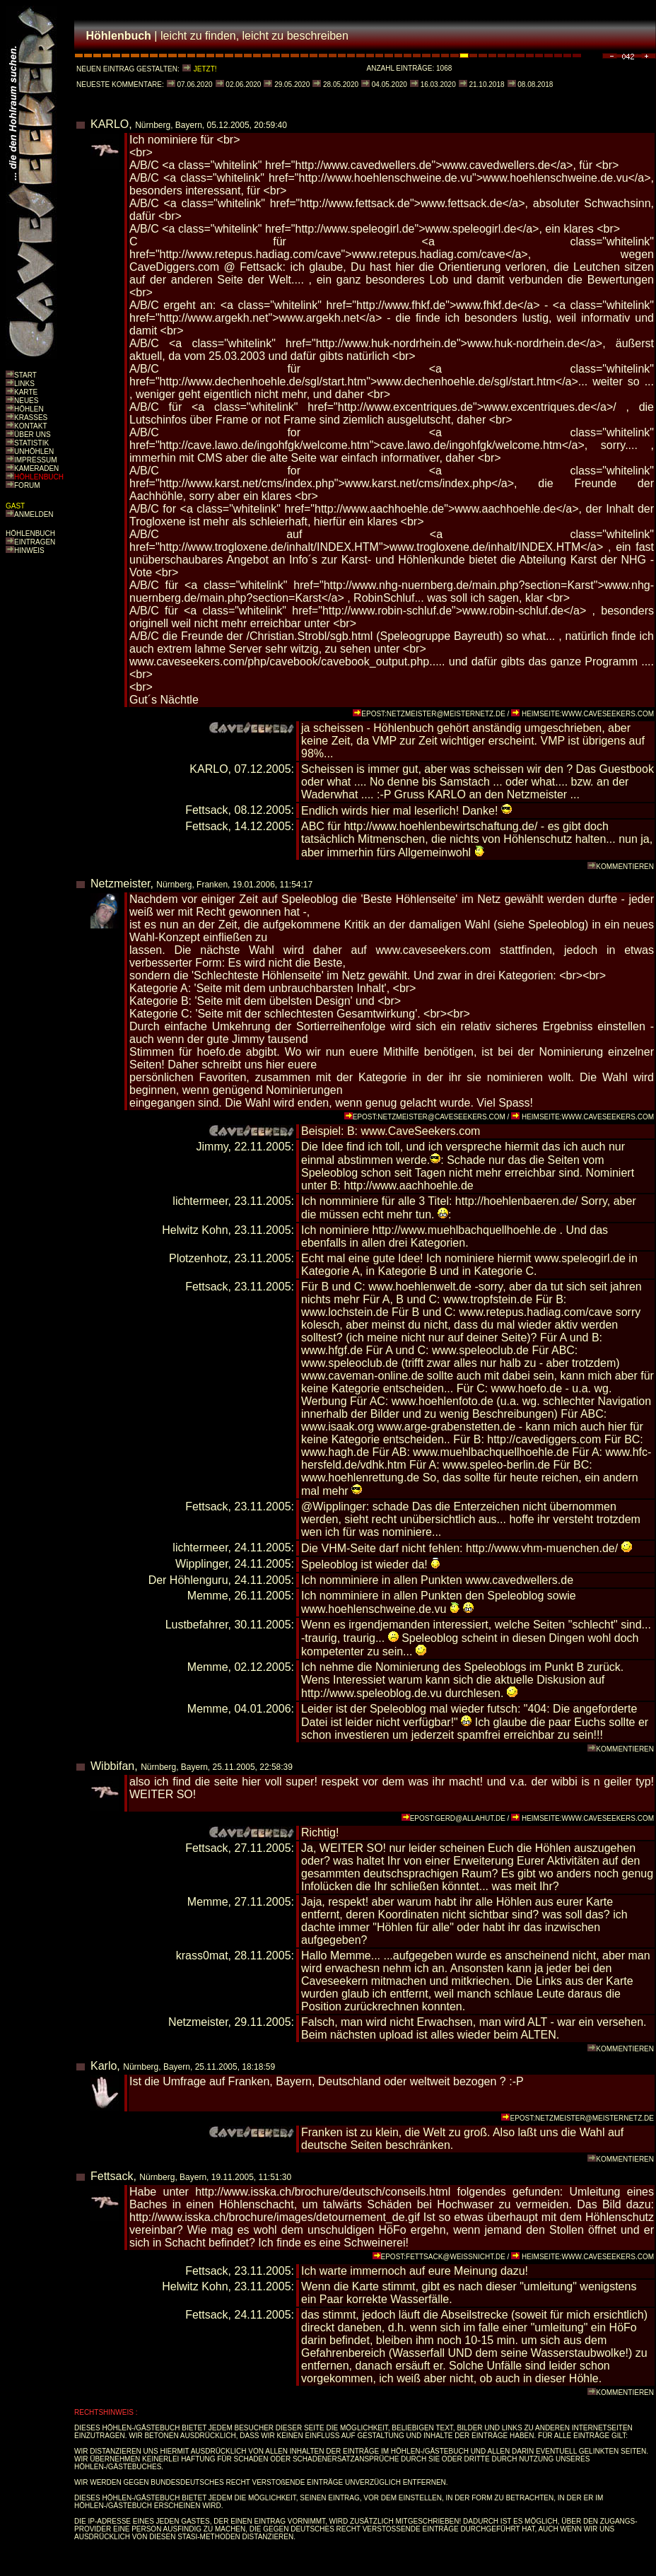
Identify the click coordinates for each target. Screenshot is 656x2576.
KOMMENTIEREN (625, 866)
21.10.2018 (486, 84)
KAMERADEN (36, 468)
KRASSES (30, 417)
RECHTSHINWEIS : (105, 2412)
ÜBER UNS (32, 434)
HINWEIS (29, 550)
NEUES (26, 400)
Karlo (103, 2066)
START (25, 375)
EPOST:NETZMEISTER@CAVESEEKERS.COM (429, 1117)
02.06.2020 (243, 84)
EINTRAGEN (34, 542)
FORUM (27, 485)
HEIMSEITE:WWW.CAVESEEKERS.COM (588, 714)
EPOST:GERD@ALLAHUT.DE (457, 1818)
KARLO (109, 124)
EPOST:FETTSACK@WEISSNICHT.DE (443, 2257)
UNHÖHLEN (34, 451)
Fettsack (111, 2176)
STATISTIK (31, 443)
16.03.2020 (437, 84)
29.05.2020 (291, 84)
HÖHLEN (29, 409)
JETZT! (205, 69)
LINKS (24, 383)
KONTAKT (30, 426)
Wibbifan (112, 1766)
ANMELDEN (34, 514)
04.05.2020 (388, 84)
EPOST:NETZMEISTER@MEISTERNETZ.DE (433, 714)
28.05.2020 (339, 84)
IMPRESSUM (35, 460)
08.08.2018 (535, 84)
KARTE (25, 392)
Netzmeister (120, 884)
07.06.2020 (194, 84)
